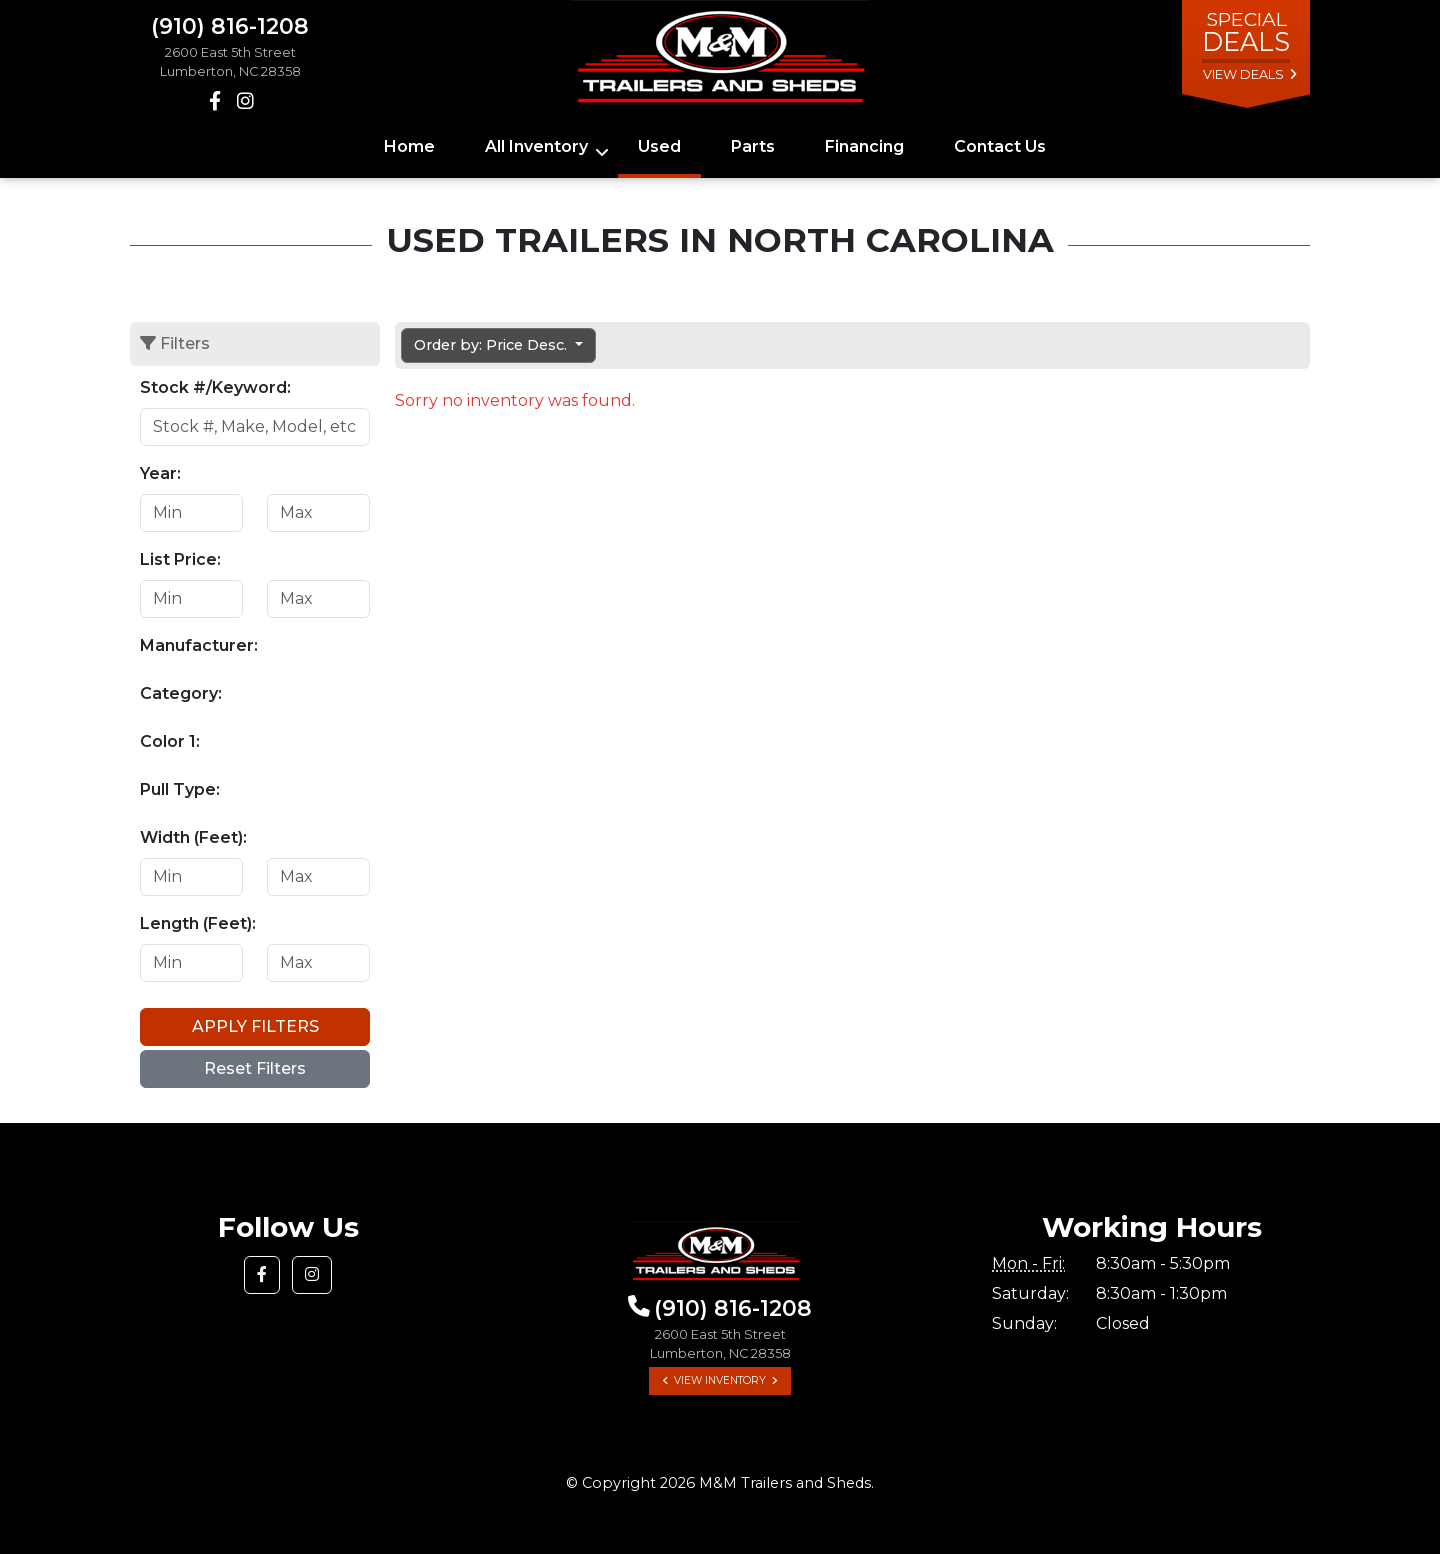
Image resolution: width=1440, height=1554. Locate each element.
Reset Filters (255, 1068)
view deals (1243, 74)
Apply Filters (255, 1026)
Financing (864, 146)
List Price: (180, 559)
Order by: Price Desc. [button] (492, 345)
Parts (753, 146)
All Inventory (536, 146)
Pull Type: (180, 789)
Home (409, 146)
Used (659, 146)
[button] (262, 1275)
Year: (160, 473)
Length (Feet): (198, 923)
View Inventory (720, 1380)
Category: (181, 693)
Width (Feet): (193, 837)
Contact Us (1000, 146)
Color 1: (170, 741)
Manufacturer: (199, 645)
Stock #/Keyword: (215, 387)
